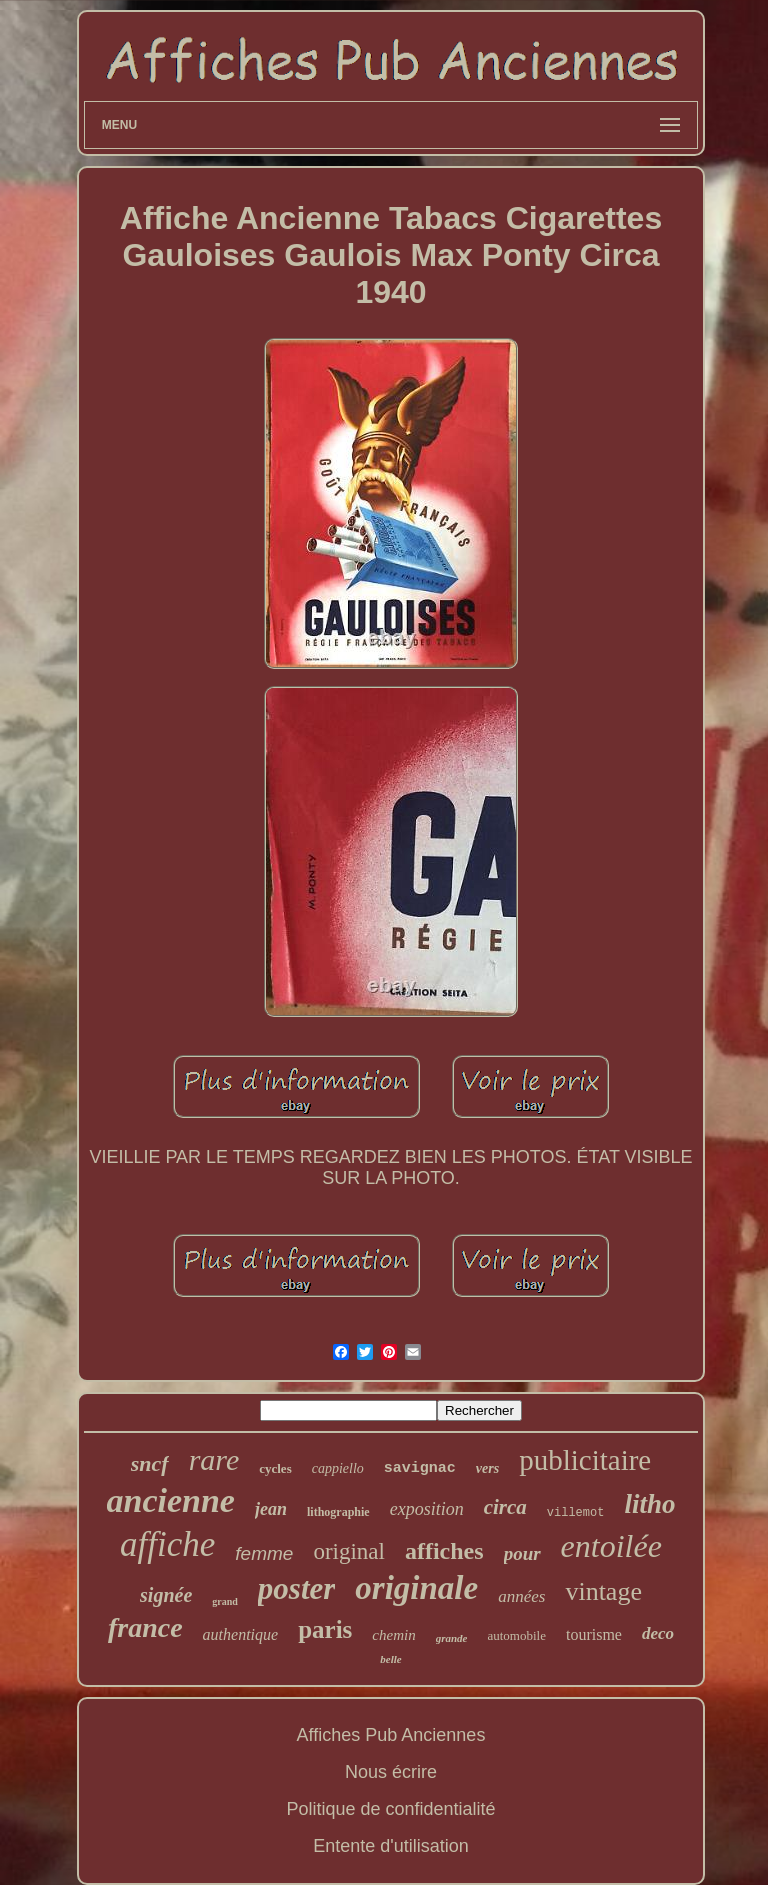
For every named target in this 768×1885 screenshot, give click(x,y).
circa (505, 1507)
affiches (444, 1551)
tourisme (594, 1634)
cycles (275, 1468)
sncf (150, 1463)
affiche (167, 1544)
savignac (420, 1468)
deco (658, 1633)
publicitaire (585, 1460)
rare (214, 1459)
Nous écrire (391, 1772)
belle (390, 1659)
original (349, 1551)
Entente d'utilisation (391, 1846)
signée (166, 1595)
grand (225, 1601)
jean (271, 1509)
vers (487, 1468)
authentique (241, 1634)
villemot (576, 1513)
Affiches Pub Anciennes (391, 1735)
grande (452, 1638)
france (145, 1627)
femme (264, 1553)
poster (297, 1588)
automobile (516, 1635)
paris (325, 1629)
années (521, 1596)
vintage (603, 1591)
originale (416, 1588)
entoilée (611, 1546)
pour (522, 1553)
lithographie (338, 1512)
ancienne (171, 1500)
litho (649, 1504)
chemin (393, 1635)
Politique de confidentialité (390, 1809)
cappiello (338, 1468)
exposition (427, 1509)
